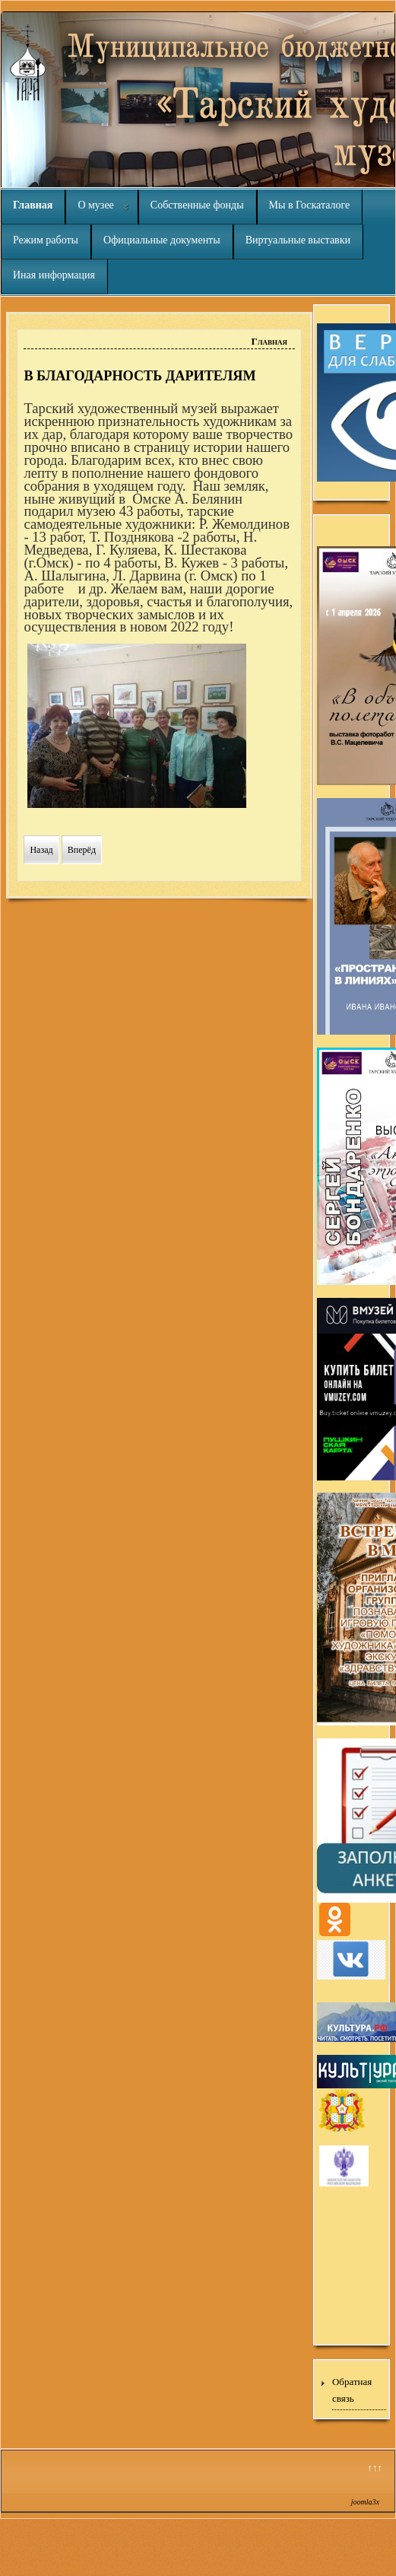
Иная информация (54, 275)
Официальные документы (161, 240)
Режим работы (45, 240)
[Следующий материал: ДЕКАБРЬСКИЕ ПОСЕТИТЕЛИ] (82, 849)
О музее (95, 205)
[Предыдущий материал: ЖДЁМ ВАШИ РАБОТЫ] (41, 849)
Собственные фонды (197, 205)
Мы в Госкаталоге (309, 205)
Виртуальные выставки (298, 240)
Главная (32, 205)
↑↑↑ (374, 2467)
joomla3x (365, 2502)
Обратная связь (352, 2390)
